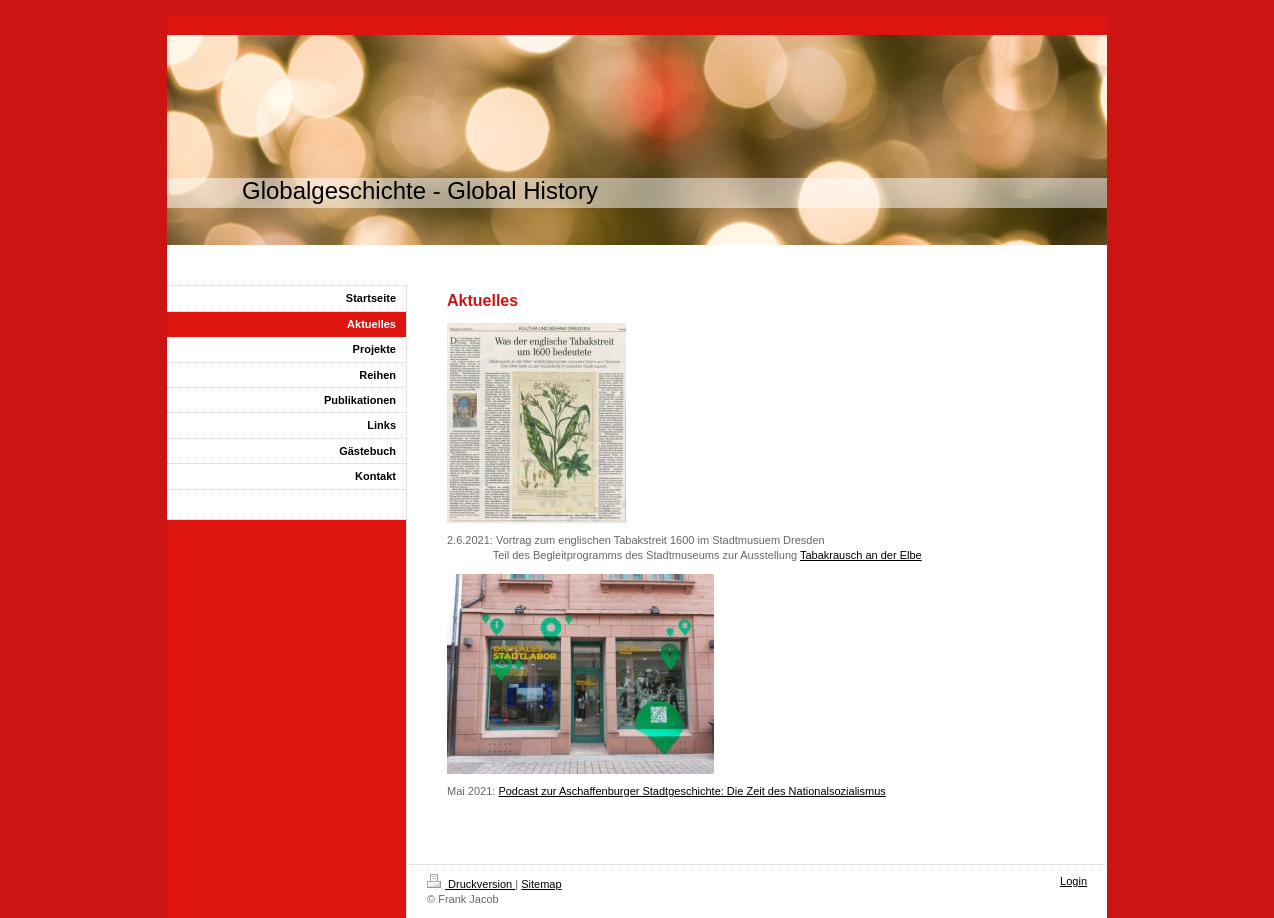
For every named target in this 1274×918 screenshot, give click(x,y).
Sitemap (541, 884)
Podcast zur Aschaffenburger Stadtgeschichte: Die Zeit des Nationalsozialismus (691, 791)
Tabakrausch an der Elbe (861, 555)
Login (1073, 881)
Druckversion (471, 884)
